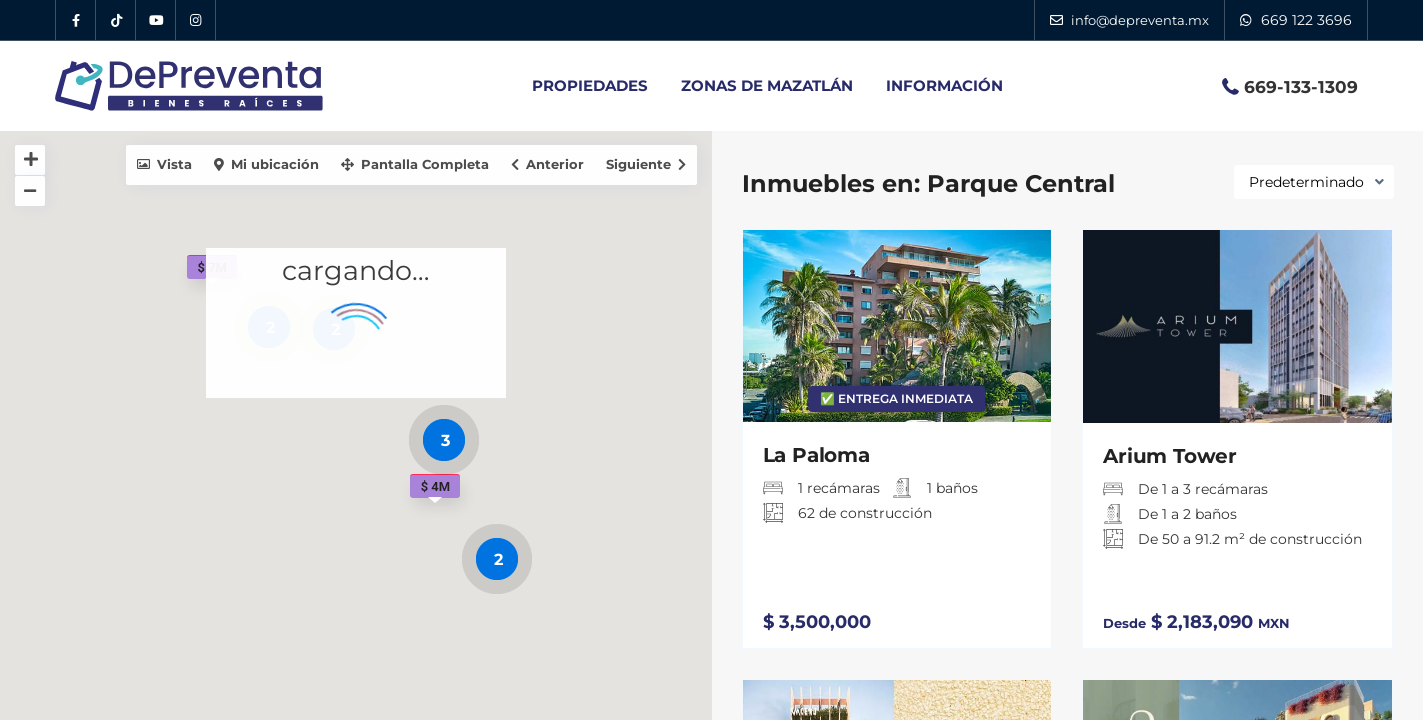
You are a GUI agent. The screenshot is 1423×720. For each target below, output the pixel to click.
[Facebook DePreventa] (76, 20)
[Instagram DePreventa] (196, 20)
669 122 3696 (1306, 20)
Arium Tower (1170, 456)
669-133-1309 (1301, 87)
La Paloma (816, 455)
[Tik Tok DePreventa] (116, 20)
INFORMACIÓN (944, 85)
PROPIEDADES (590, 85)
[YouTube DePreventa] (156, 20)
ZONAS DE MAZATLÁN (767, 85)
